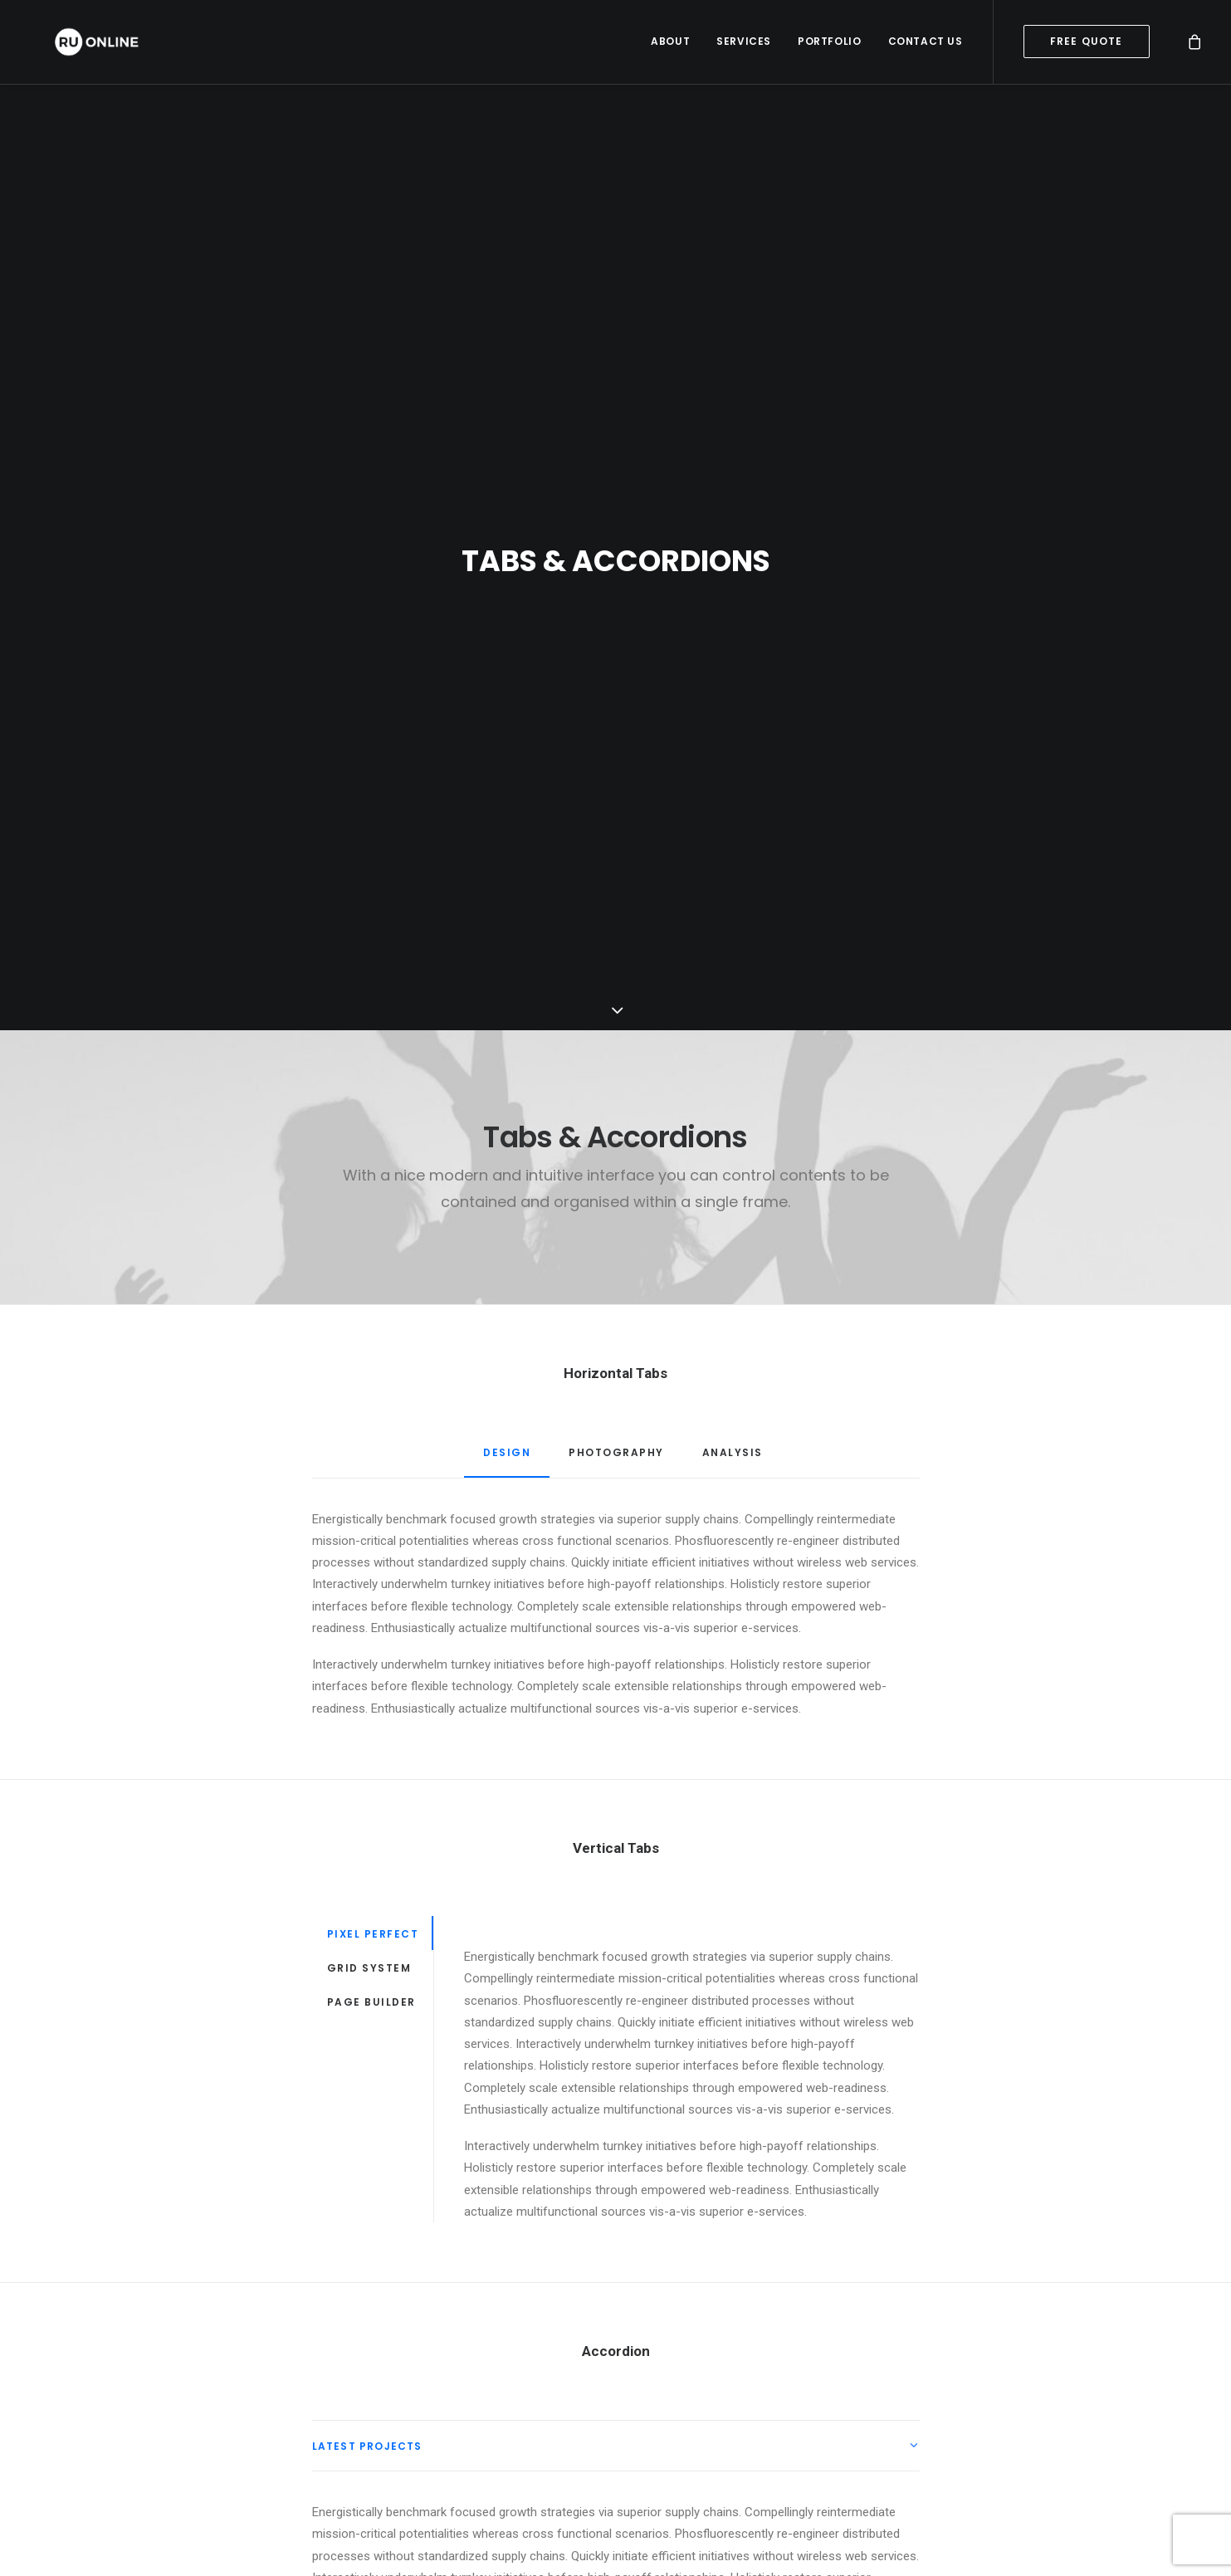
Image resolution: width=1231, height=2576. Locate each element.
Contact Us (925, 45)
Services (743, 45)
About (670, 45)
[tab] (616, 2222)
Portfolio (829, 45)
